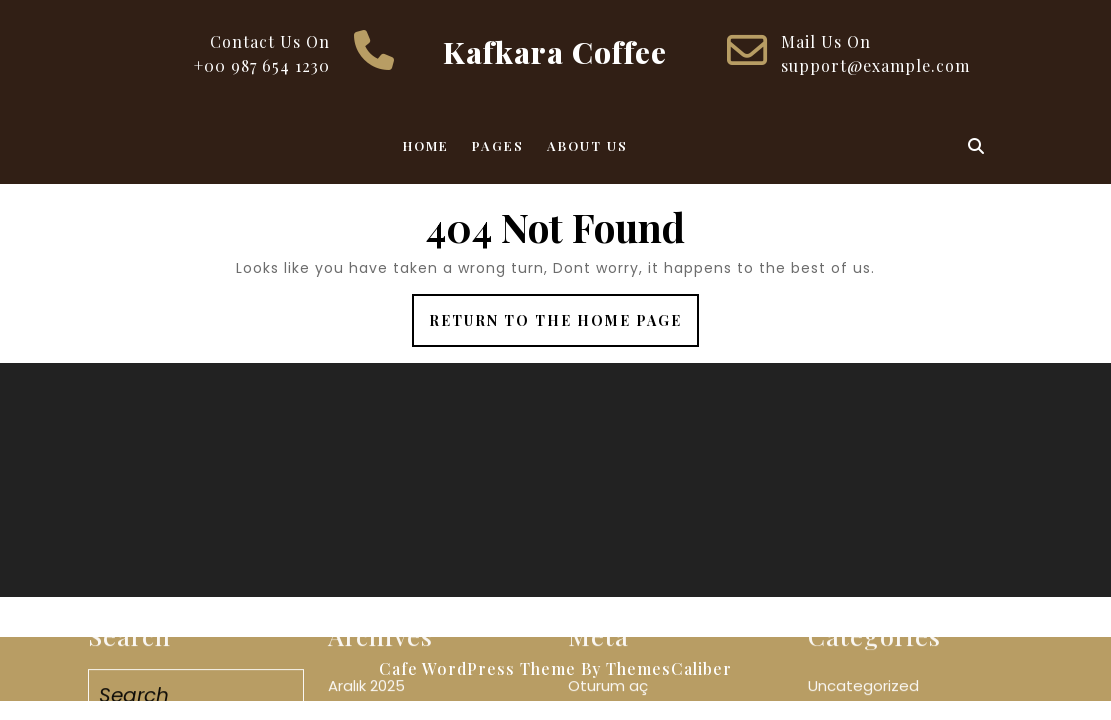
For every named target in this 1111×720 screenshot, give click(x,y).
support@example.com (875, 65)
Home (426, 145)
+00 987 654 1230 (262, 65)
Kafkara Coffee (555, 52)
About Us (587, 145)
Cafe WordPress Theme (477, 668)
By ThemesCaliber (656, 668)
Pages (498, 145)
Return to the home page (564, 327)
